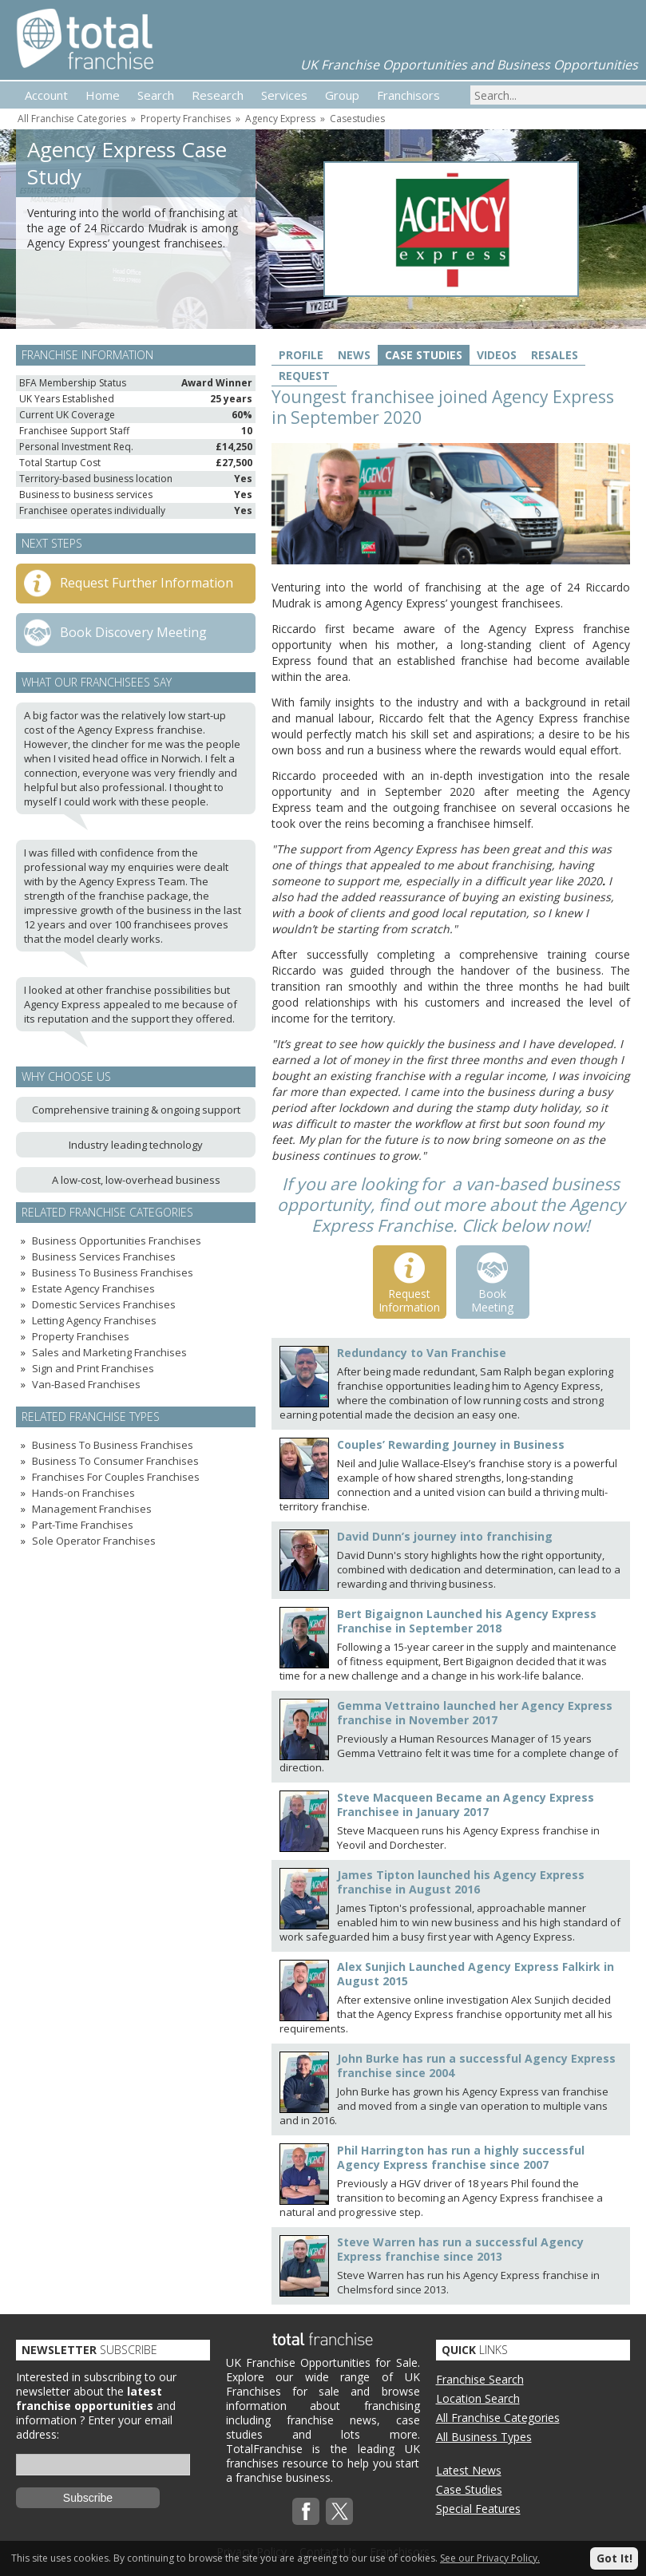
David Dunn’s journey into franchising (445, 1536)
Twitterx (339, 2511)
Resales (554, 354)
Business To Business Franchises (112, 1272)
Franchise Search (480, 2379)
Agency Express (280, 118)
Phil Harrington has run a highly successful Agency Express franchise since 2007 (461, 2157)
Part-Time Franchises (82, 1525)
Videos (497, 354)
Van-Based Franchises (86, 1384)
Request (304, 375)
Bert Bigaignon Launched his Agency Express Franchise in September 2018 (466, 1621)
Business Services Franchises (104, 1256)
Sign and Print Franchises (93, 1368)
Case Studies (423, 354)
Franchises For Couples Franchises (116, 1477)
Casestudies (357, 118)
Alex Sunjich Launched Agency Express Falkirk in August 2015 (475, 1973)
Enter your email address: (94, 2427)
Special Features (478, 2508)
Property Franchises (186, 118)
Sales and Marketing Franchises (109, 1352)
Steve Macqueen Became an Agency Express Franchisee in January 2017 (465, 1804)
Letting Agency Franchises (94, 1320)
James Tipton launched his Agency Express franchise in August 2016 (461, 1882)
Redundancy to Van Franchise (421, 1352)
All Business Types (484, 2436)
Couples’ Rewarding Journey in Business (451, 1444)
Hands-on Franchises (83, 1493)
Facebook (305, 2511)
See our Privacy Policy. (490, 2558)
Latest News (468, 2470)
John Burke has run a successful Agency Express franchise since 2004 (476, 2065)
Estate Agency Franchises (93, 1288)
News (354, 354)
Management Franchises (92, 1509)
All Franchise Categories (72, 118)
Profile (301, 354)
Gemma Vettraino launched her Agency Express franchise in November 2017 (474, 1712)
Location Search (478, 2398)
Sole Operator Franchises (94, 1540)
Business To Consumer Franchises (115, 1461)
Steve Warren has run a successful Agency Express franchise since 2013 (460, 2249)
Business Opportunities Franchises (116, 1240)
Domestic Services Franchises (104, 1304)
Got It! (614, 2558)
